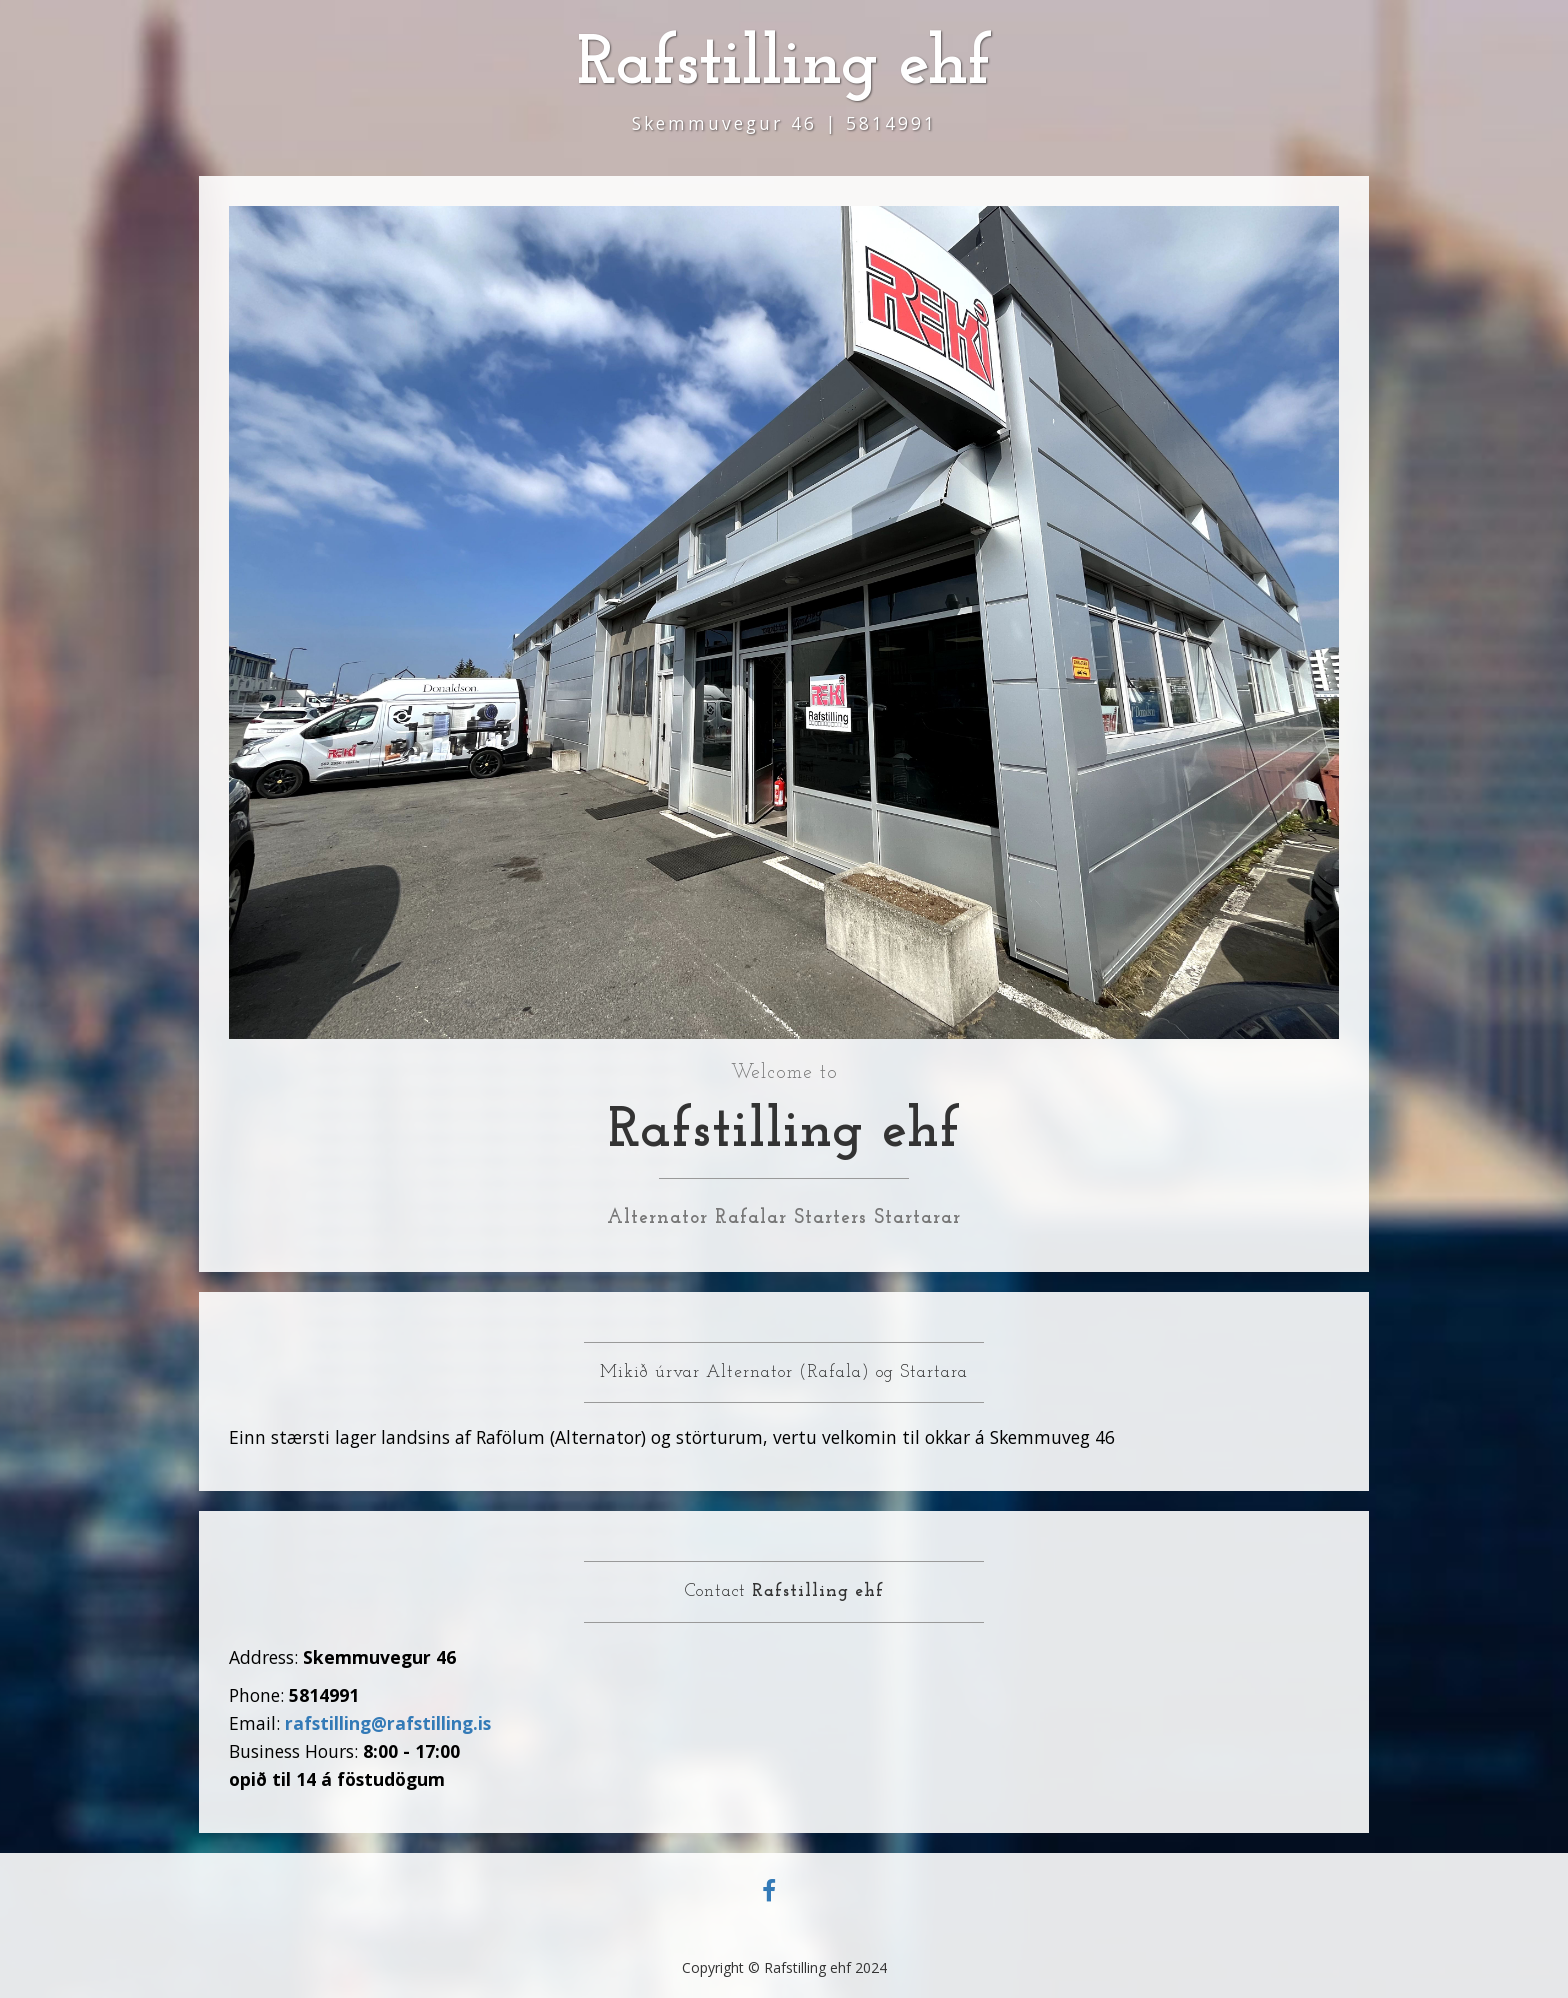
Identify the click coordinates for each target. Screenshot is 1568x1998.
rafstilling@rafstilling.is (388, 1723)
